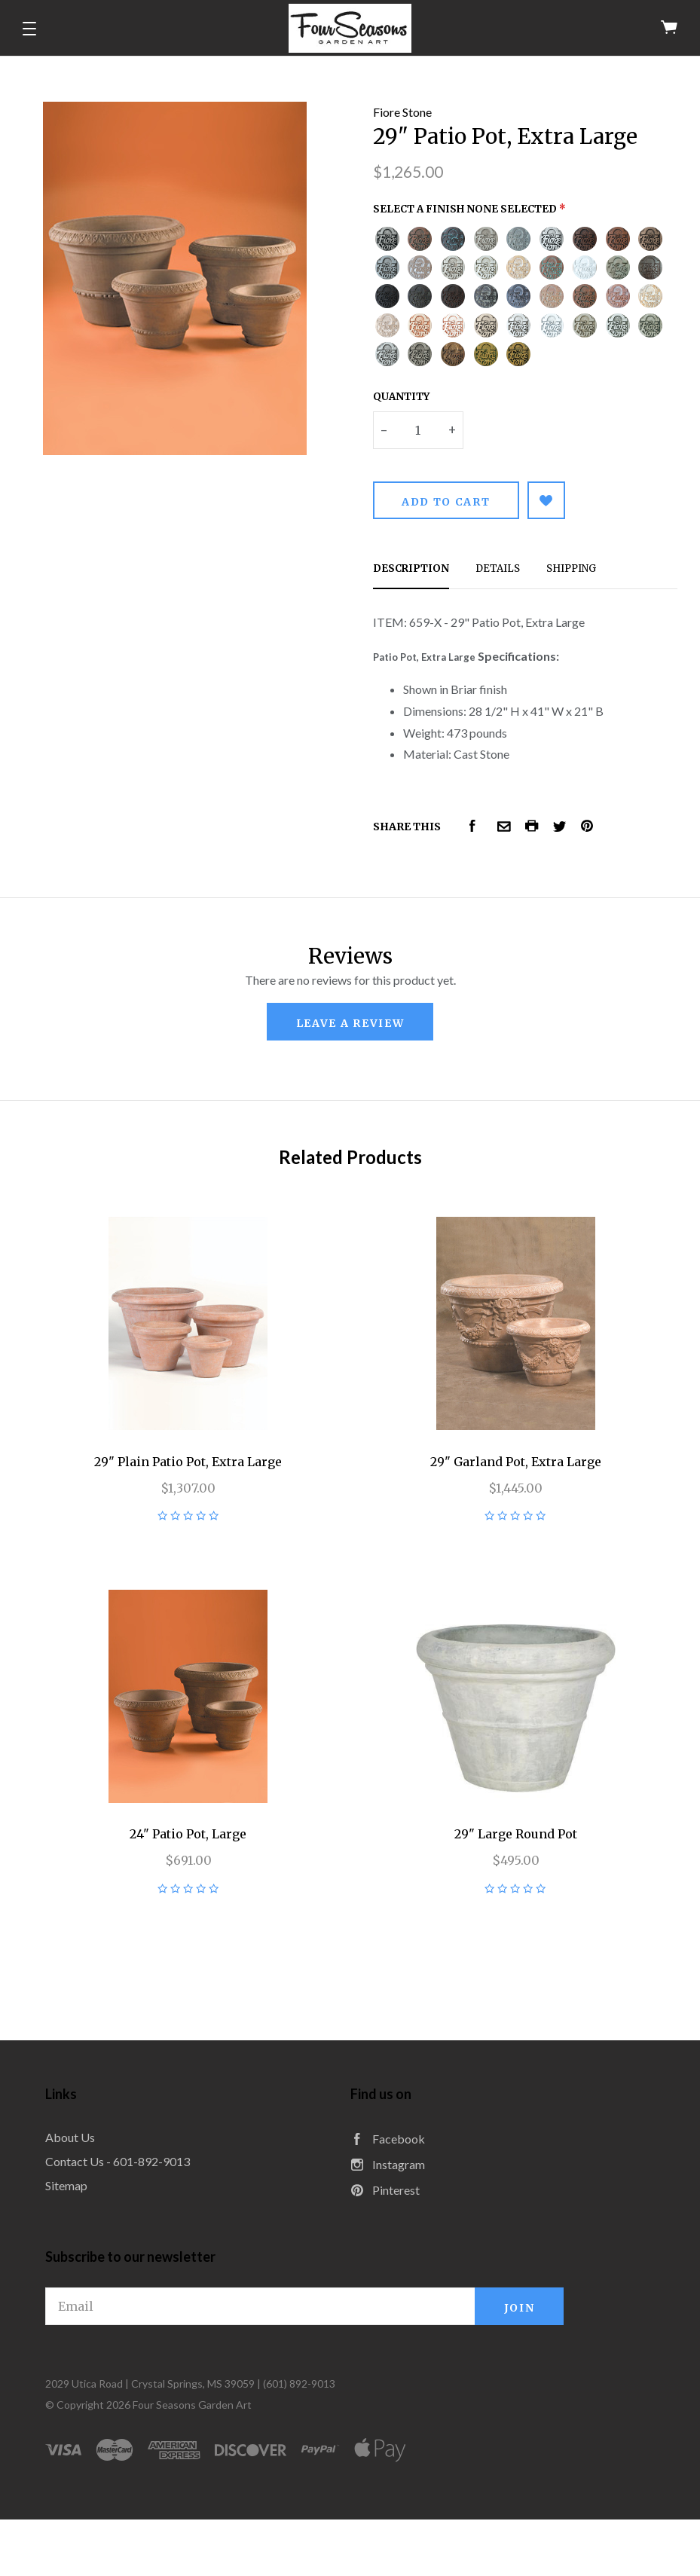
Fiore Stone (402, 112)
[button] (29, 28)
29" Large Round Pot (515, 1833)
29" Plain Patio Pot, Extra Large (188, 1461)
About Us (70, 2137)
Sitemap (66, 2185)
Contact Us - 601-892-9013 (117, 2161)
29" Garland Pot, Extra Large (515, 1461)
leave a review (350, 1023)
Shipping (571, 568)
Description (411, 568)
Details (497, 568)
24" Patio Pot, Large (188, 1833)
